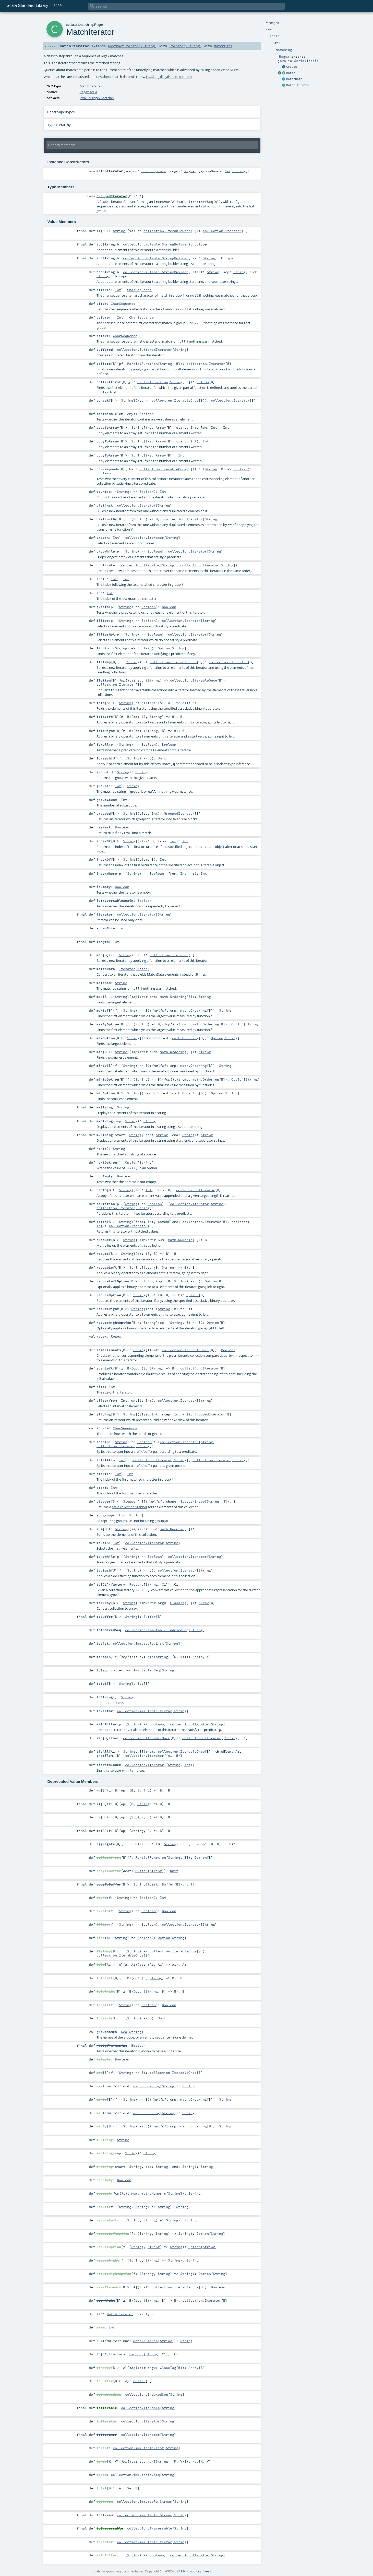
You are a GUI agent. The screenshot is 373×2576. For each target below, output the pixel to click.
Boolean (146, 414)
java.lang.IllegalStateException (169, 76)
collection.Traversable (149, 2528)
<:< (151, 1657)
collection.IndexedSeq (146, 2394)
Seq (228, 171)
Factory (136, 1584)
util (77, 25)
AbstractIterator (124, 46)
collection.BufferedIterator (144, 349)
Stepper (130, 1501)
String (148, 46)
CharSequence (153, 171)
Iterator (177, 46)
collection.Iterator (222, 231)
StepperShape (192, 1501)
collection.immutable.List (138, 1643)
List (123, 1515)
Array (161, 427)
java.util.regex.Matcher (97, 98)
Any (130, 414)
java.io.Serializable (298, 60)
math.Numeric (180, 1240)
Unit (162, 758)
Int (118, 290)
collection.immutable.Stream (144, 2501)
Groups (291, 66)
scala (70, 25)
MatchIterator (297, 85)
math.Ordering (173, 996)
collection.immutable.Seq (135, 1670)
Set (140, 1683)
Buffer (149, 1616)
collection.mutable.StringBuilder (155, 244)
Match (290, 73)
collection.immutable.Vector (144, 1711)
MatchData (294, 79)
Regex (99, 25)
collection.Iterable (140, 2408)
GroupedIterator (179, 813)
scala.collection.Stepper (129, 1507)
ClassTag (178, 1603)
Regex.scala (88, 92)
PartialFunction (142, 363)
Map (195, 1657)
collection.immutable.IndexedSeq (156, 1630)
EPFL (185, 2571)
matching (86, 25)
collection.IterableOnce (166, 231)
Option (203, 382)
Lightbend (203, 2571)
